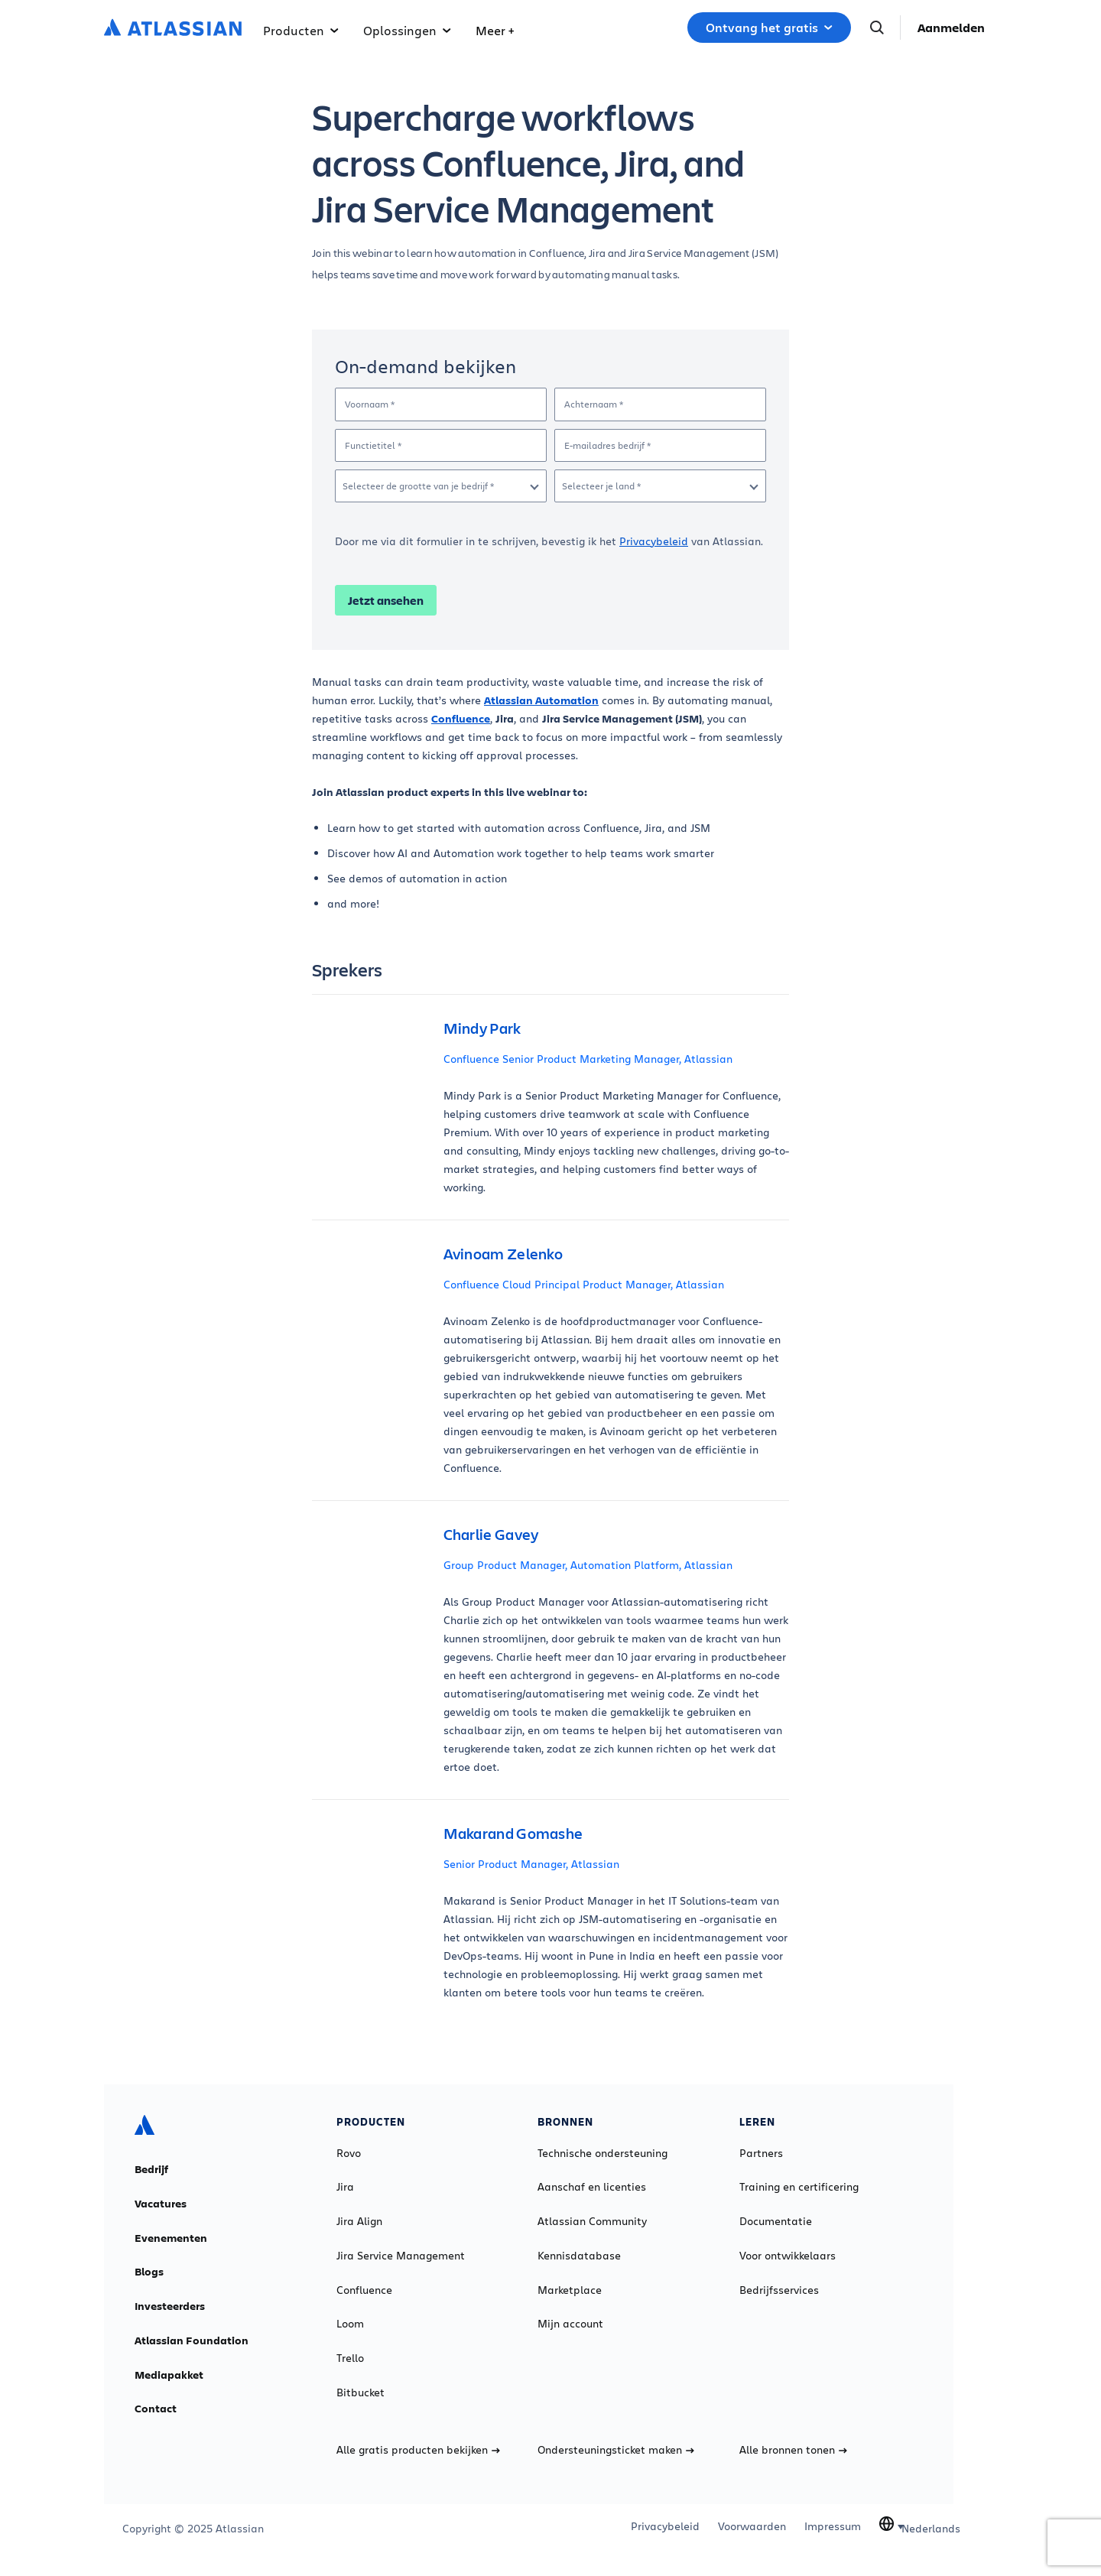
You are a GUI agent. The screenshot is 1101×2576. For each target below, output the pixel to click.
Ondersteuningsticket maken (616, 2450)
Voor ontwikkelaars (787, 2256)
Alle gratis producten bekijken (418, 2450)
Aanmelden (951, 27)
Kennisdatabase (579, 2256)
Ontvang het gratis (769, 27)
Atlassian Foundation (191, 2340)
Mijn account (570, 2324)
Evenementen (171, 2238)
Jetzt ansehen (386, 600)
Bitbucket (360, 2392)
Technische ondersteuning (602, 2153)
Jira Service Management (400, 2256)
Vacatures (161, 2204)
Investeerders (170, 2306)
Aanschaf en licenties (592, 2187)
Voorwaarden (752, 2526)
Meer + (495, 30)
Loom (350, 2324)
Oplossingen (407, 30)
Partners (761, 2153)
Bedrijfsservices (779, 2290)
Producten (301, 30)
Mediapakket (169, 2375)
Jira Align (359, 2221)
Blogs (149, 2272)
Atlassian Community (592, 2221)
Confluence (364, 2290)
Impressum (832, 2526)
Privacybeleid (653, 541)
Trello (350, 2358)
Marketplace (570, 2290)
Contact (156, 2408)
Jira (345, 2187)
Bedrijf (151, 2169)
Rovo (348, 2153)
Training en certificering (799, 2187)
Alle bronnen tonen (793, 2450)
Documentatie (775, 2221)
